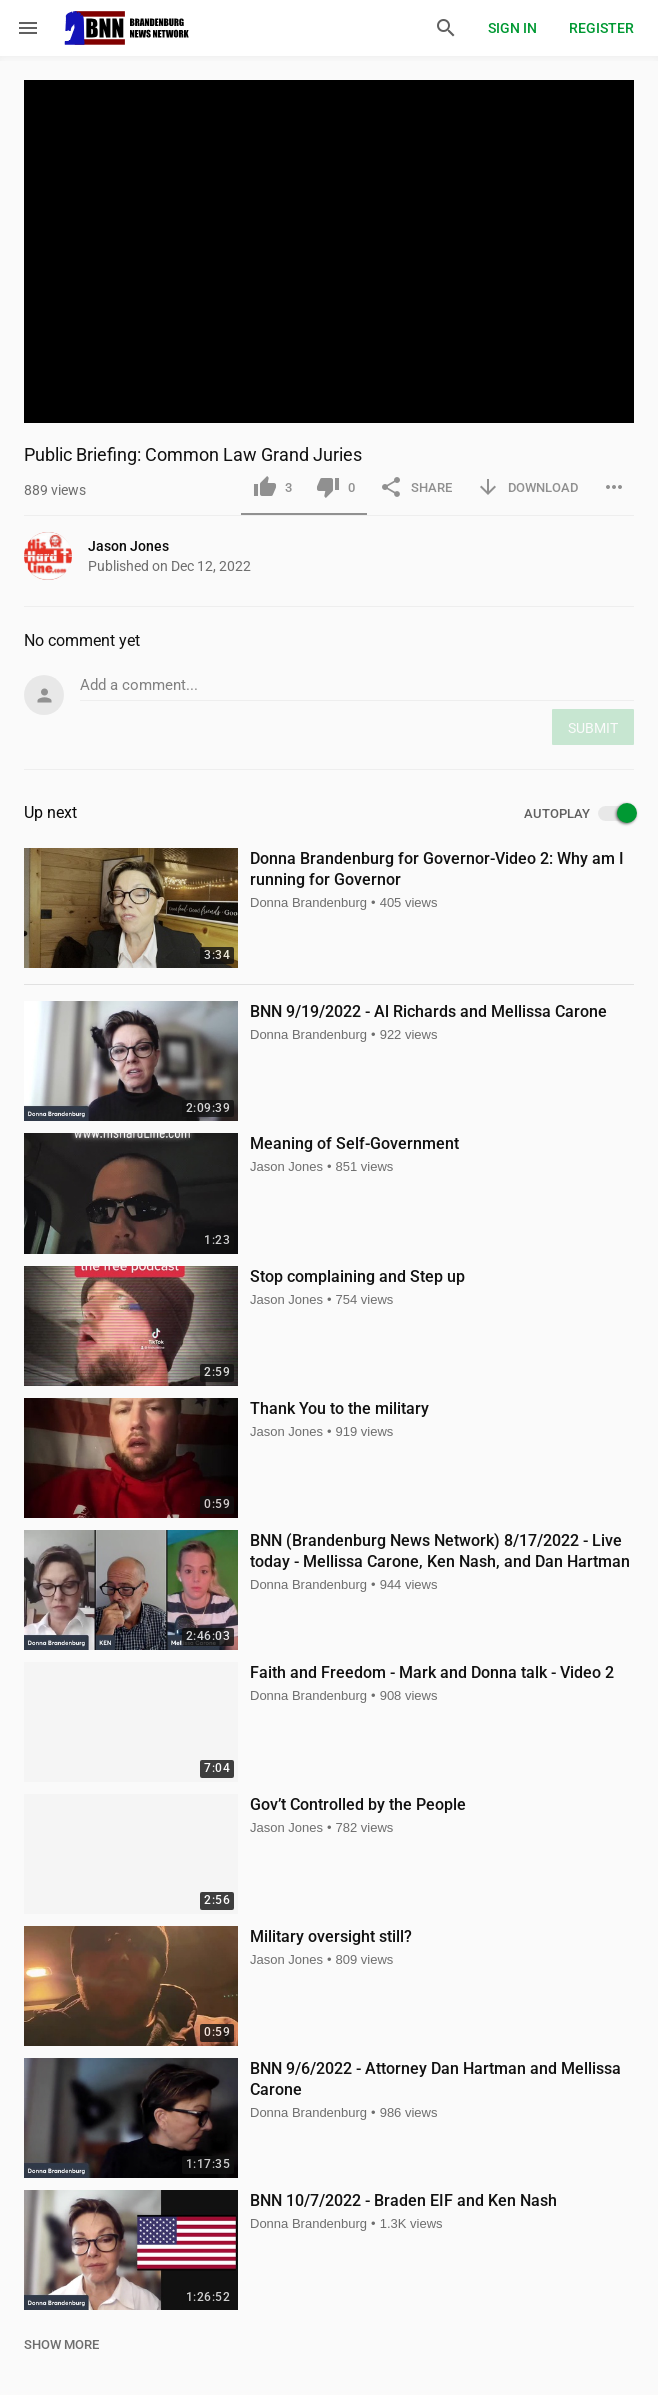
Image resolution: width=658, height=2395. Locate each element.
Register (601, 28)
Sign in (512, 28)
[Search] (446, 28)
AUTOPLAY (579, 814)
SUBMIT (593, 728)
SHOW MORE (61, 2344)
